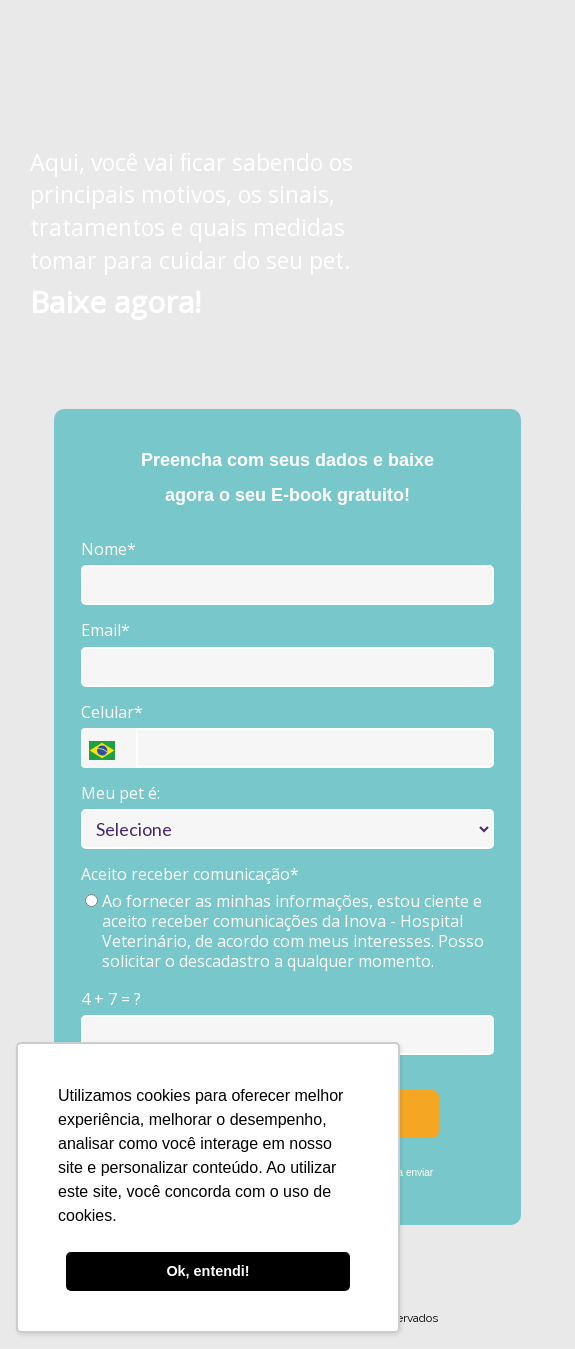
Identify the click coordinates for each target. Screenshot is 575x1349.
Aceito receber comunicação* (190, 874)
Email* (105, 630)
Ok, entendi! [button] (207, 1271)
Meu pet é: (120, 793)
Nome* (108, 549)
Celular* (112, 712)
